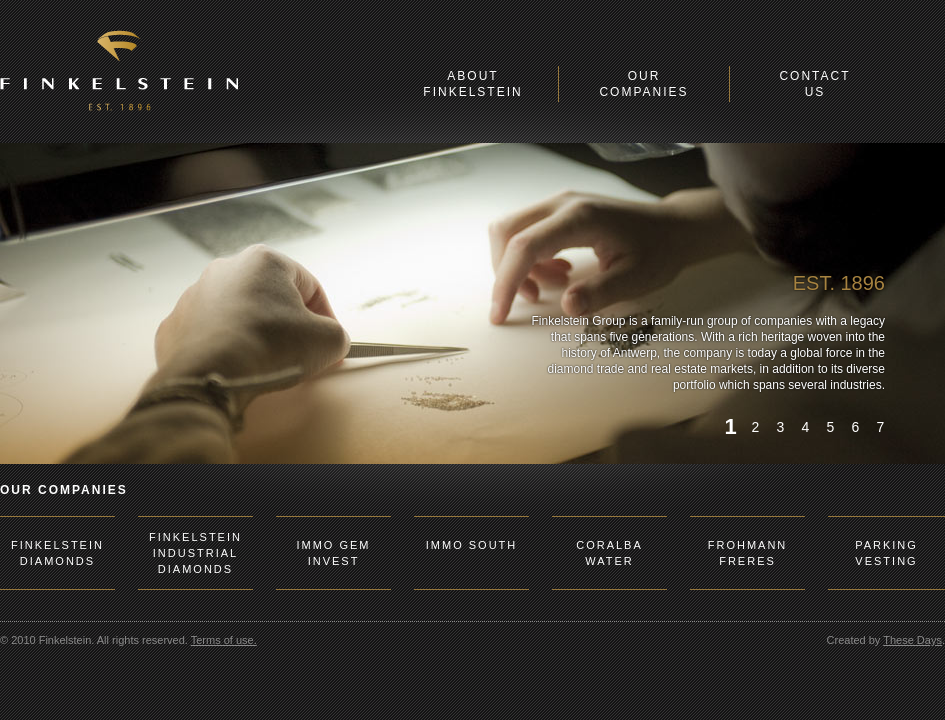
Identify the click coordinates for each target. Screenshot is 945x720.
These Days (912, 640)
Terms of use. (224, 640)
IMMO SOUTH (472, 545)
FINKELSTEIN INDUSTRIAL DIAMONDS (195, 553)
